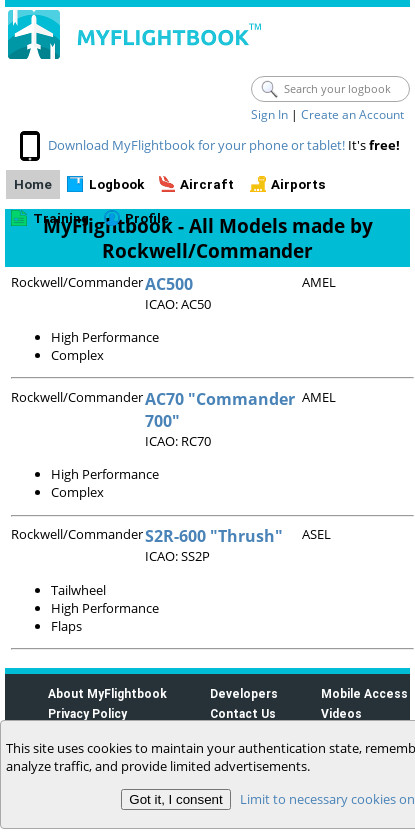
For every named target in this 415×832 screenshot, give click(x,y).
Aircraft (207, 184)
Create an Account (352, 114)
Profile (147, 218)
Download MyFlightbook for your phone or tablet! (196, 145)
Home (33, 184)
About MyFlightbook (107, 693)
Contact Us (243, 713)
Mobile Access (364, 693)
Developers (244, 693)
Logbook (116, 184)
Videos (341, 713)
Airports (298, 184)
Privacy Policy (87, 713)
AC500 (169, 284)
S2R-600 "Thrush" (214, 536)
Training (61, 218)
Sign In (269, 114)
